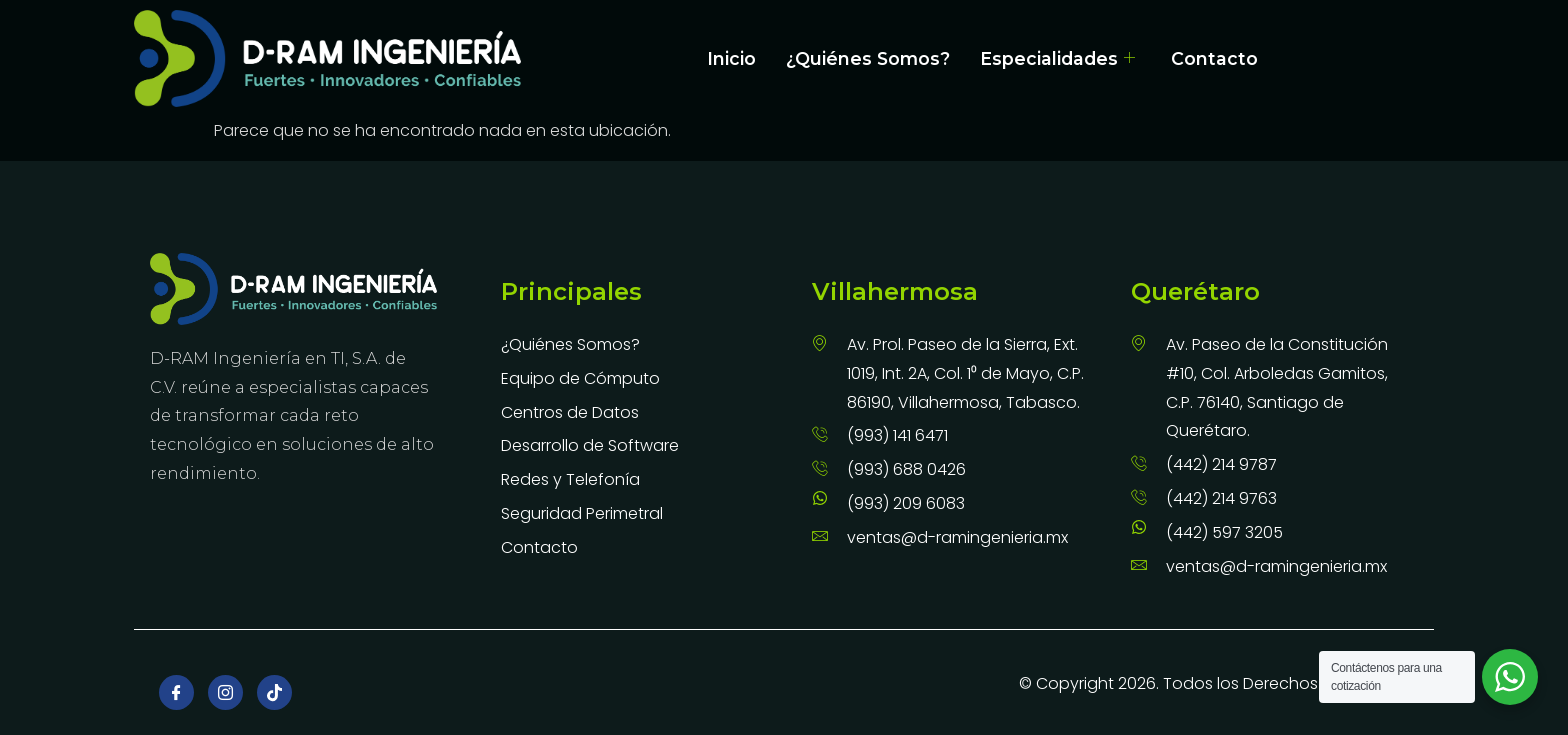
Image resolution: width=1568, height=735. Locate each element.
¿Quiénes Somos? (868, 58)
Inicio (731, 58)
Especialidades (1057, 58)
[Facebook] (176, 692)
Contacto (1214, 58)
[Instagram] (225, 692)
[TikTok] (274, 692)
